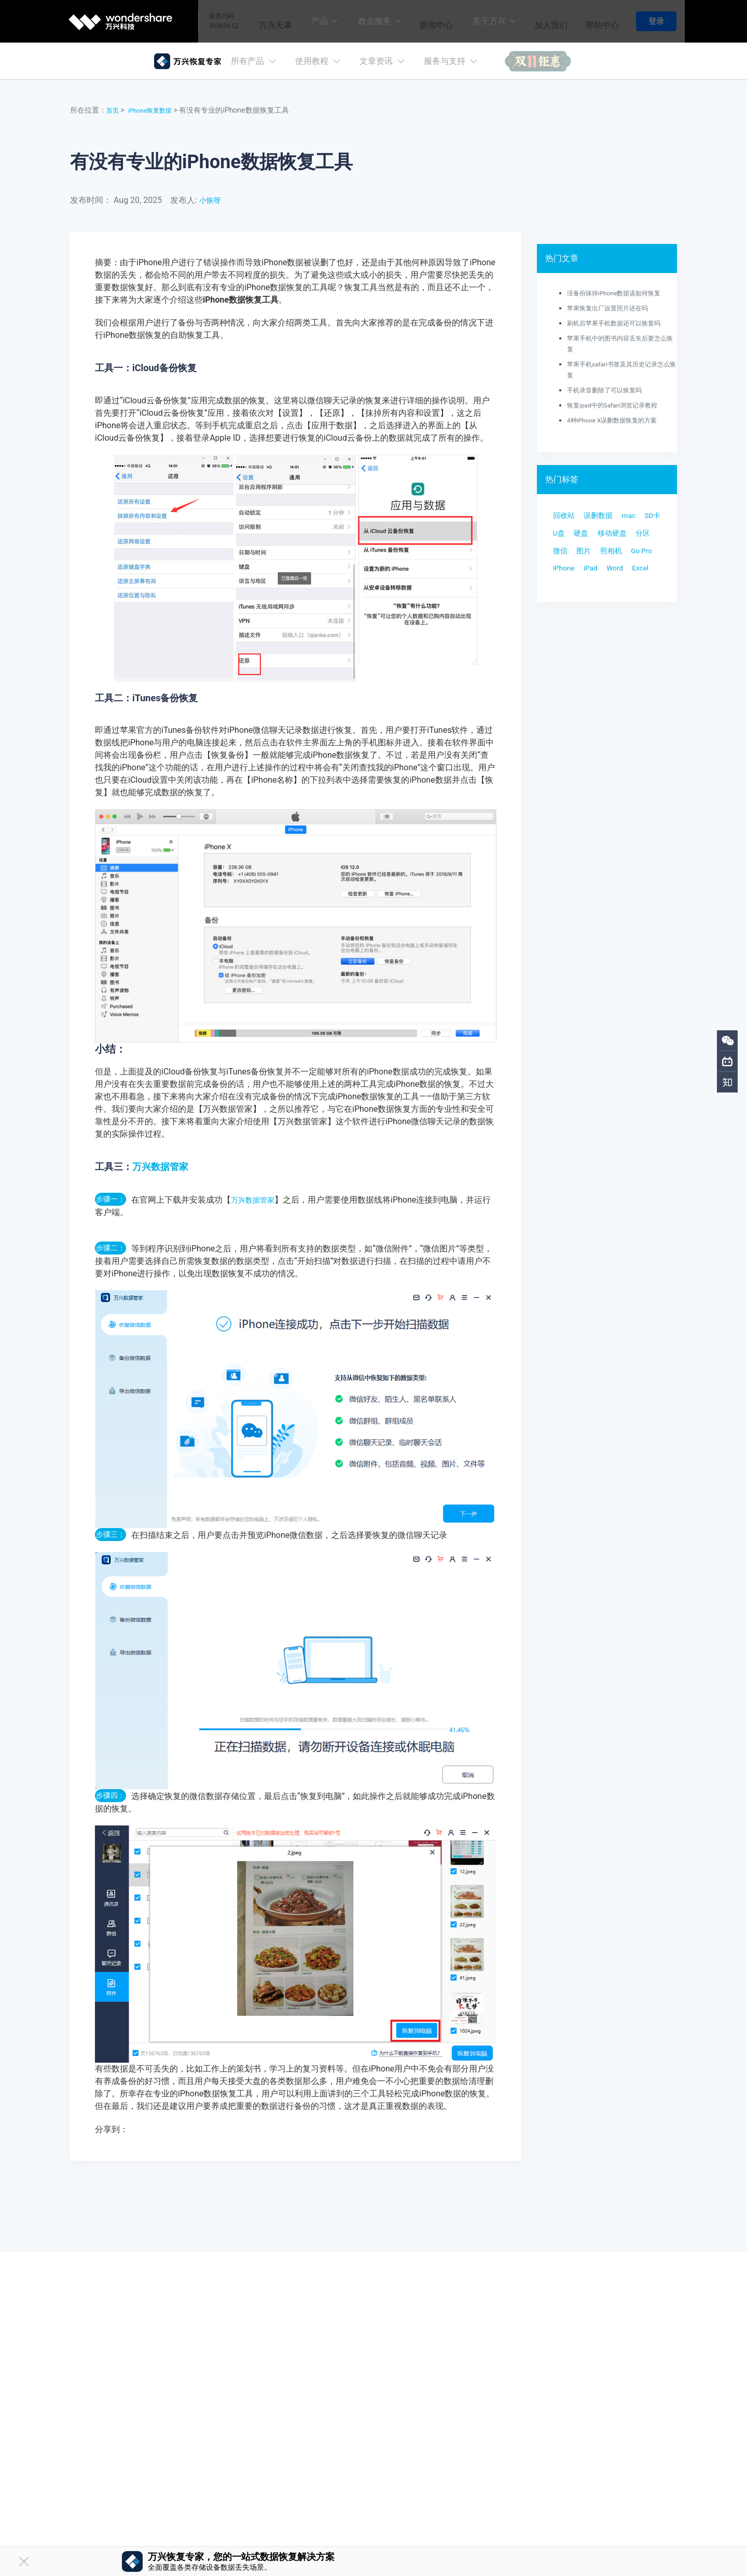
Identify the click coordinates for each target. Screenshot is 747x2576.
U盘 (589, 537)
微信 (632, 558)
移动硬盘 (570, 558)
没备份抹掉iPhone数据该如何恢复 (621, 293)
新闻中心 (428, 21)
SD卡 (563, 537)
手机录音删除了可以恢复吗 (610, 390)
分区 (605, 558)
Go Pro (628, 579)
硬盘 (614, 537)
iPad (597, 600)
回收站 (566, 517)
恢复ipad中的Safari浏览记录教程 (619, 405)
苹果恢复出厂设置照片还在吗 (614, 308)
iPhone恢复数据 (156, 110)
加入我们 (545, 21)
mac (640, 517)
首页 (113, 110)
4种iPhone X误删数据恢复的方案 (619, 420)
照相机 (592, 579)
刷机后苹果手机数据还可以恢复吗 (621, 323)
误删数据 (605, 517)
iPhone (566, 600)
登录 (655, 21)
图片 (562, 579)
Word (625, 600)
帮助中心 (599, 21)
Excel (563, 620)
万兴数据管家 (160, 1166)
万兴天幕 (264, 21)
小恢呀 (211, 200)
